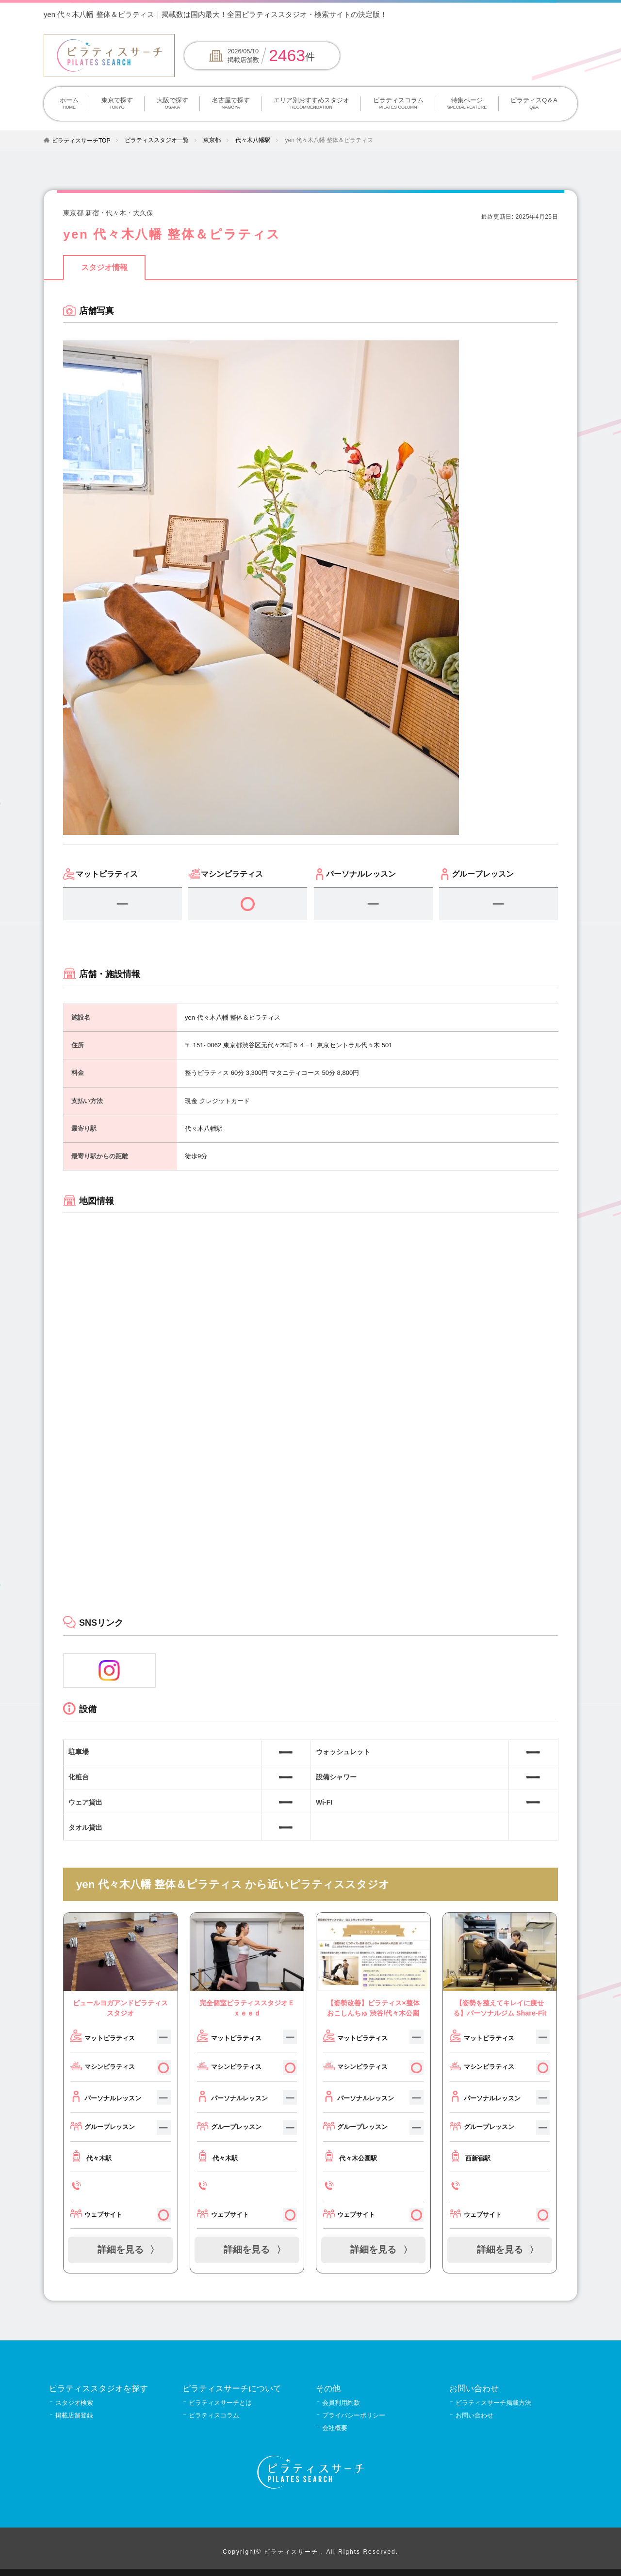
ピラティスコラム (398, 103)
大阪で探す (172, 103)
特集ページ (467, 103)
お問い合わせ (474, 2415)
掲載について (502, 14)
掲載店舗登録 (74, 2415)
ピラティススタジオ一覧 (157, 140)
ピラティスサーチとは (220, 2402)
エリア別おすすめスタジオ (311, 103)
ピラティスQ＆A (534, 103)
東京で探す (117, 103)
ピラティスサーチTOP (81, 140)
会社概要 (334, 2428)
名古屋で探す (230, 103)
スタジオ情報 (104, 267)
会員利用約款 (341, 2402)
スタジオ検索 (74, 2402)
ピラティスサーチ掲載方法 (493, 2402)
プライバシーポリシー (353, 2415)
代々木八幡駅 (252, 140)
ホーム (69, 103)
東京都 (212, 140)
